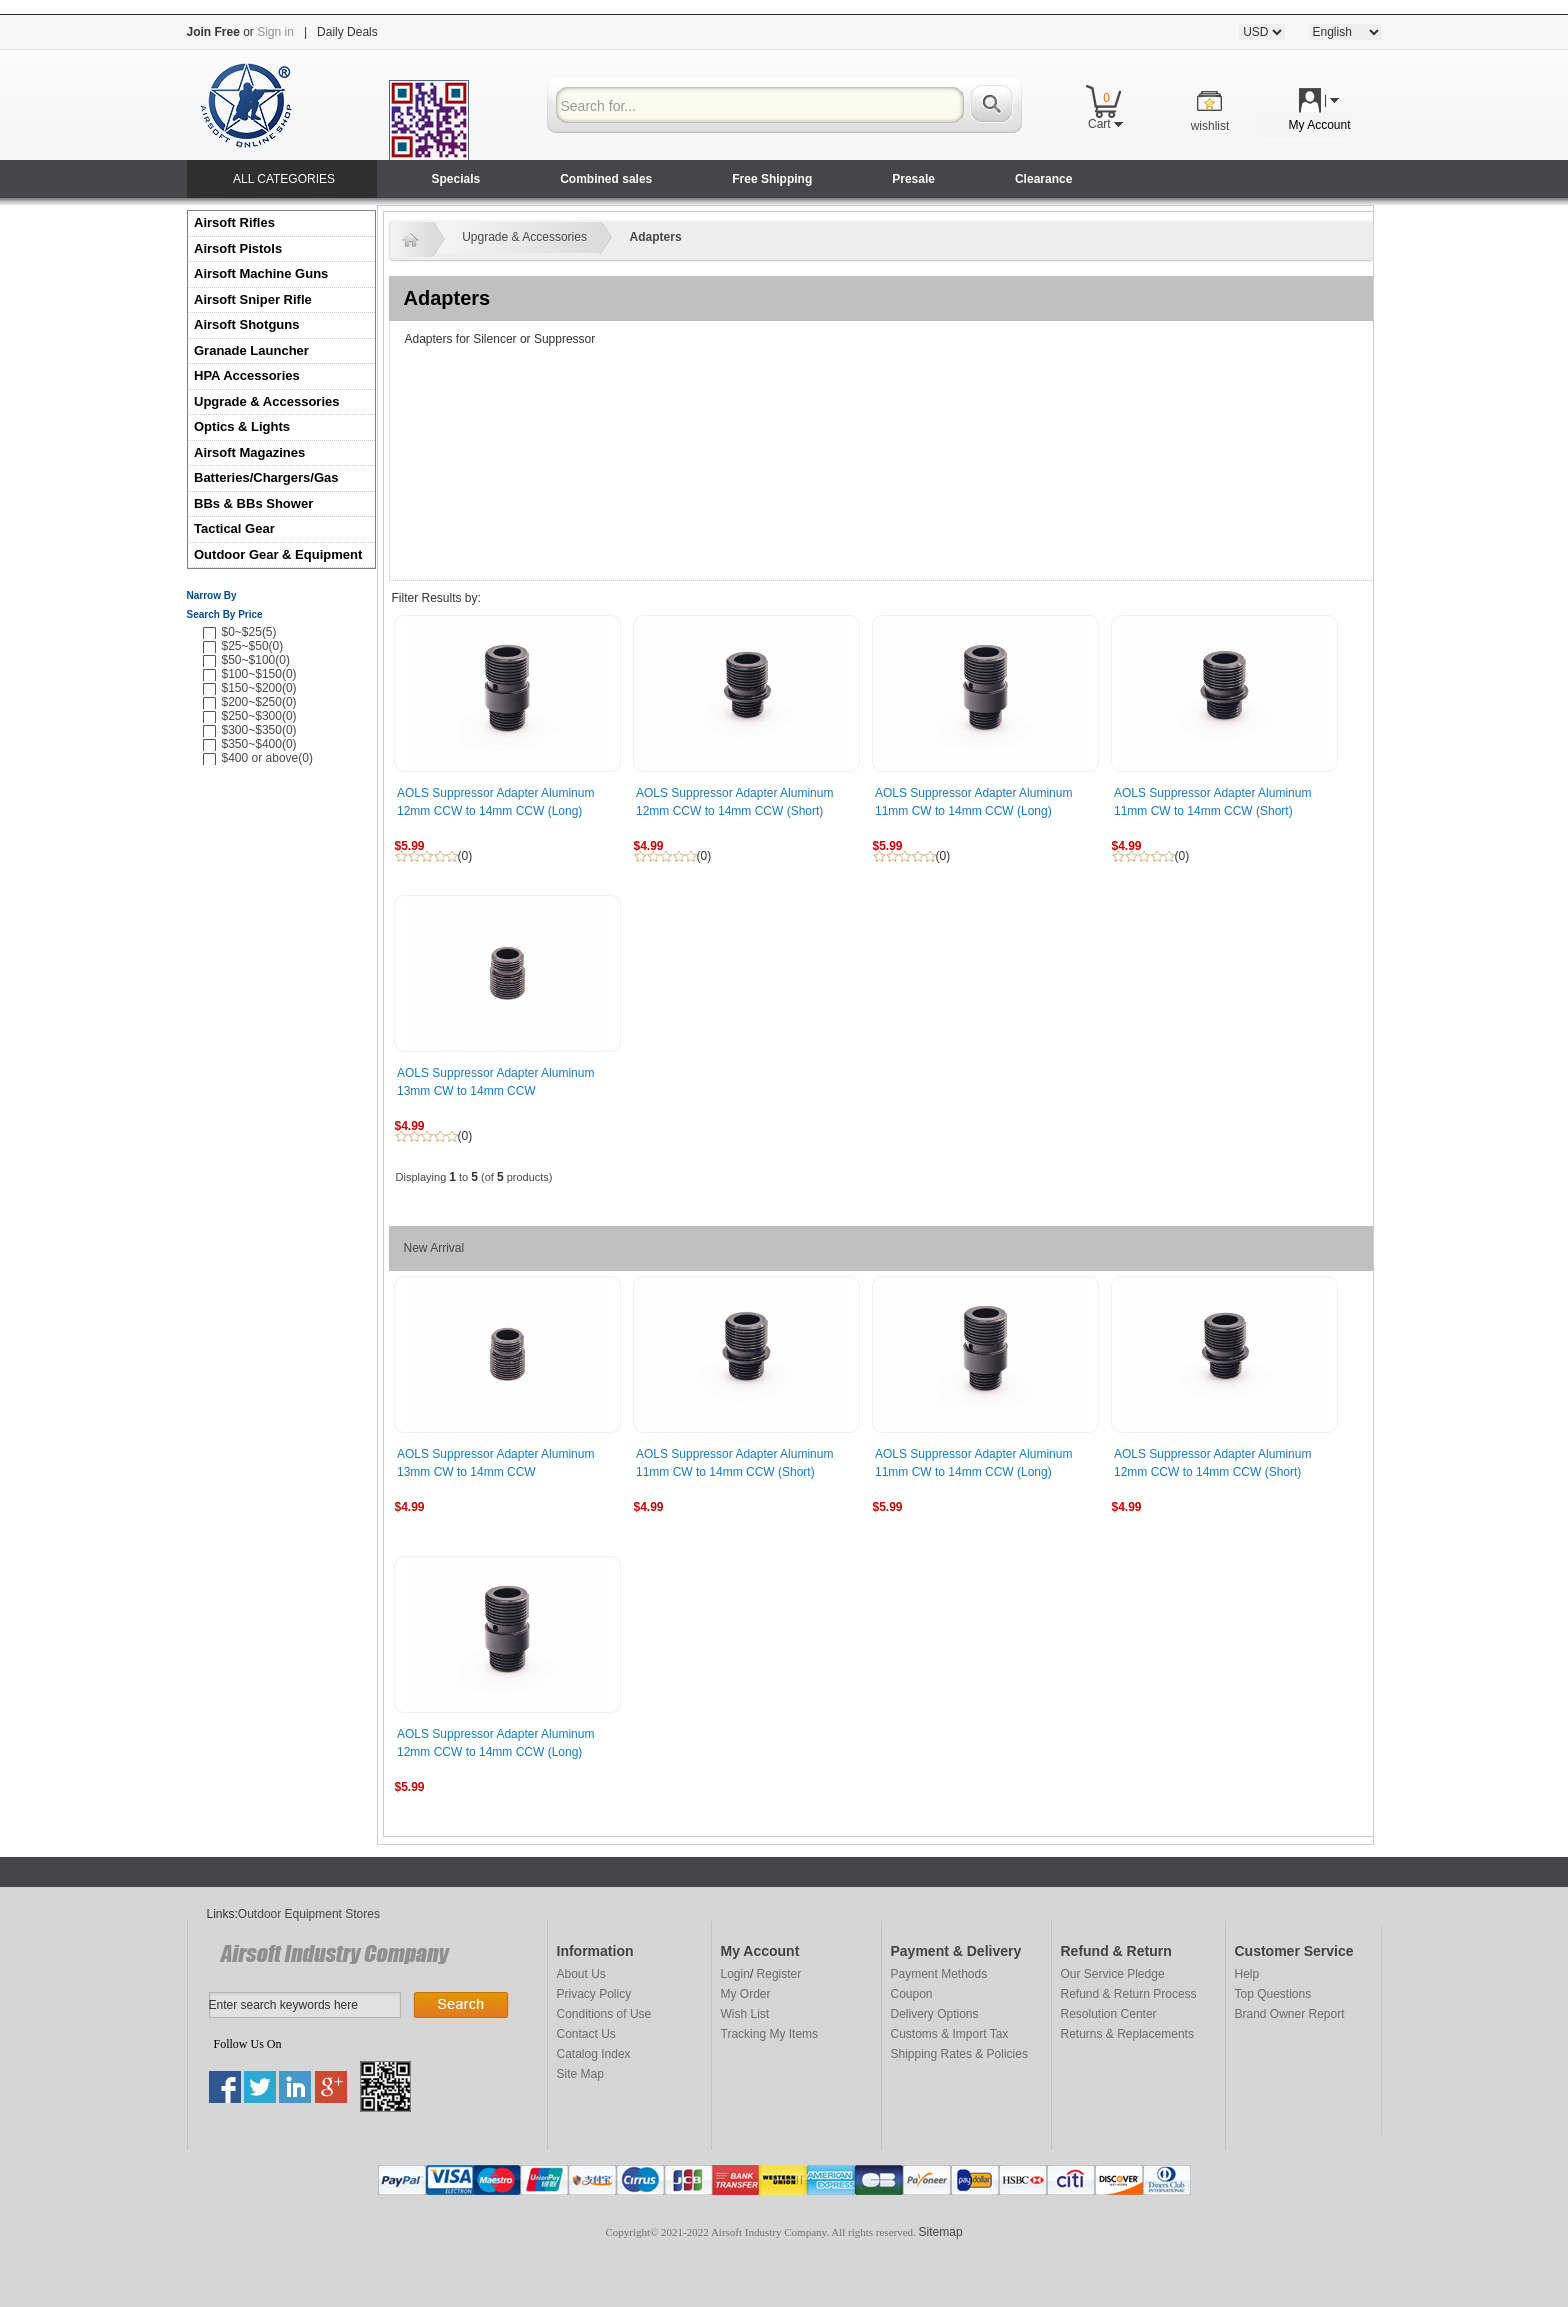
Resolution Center (1109, 2014)
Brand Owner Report (1290, 2014)
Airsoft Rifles (234, 222)
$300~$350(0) (259, 730)
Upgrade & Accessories (266, 401)
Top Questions (1273, 1994)
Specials (456, 179)
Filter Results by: (436, 598)
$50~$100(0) (256, 660)
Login (735, 1974)
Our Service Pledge (1113, 1974)
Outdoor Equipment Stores (309, 1914)
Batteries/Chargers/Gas (266, 477)
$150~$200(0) (259, 688)
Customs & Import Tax (950, 2034)
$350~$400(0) (259, 744)
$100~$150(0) (259, 674)
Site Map (580, 2074)
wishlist (1210, 126)
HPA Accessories (247, 375)
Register (779, 1974)
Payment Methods (939, 1974)
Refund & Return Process (1129, 1994)
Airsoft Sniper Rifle (253, 299)
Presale (913, 179)
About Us (581, 1974)
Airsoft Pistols (240, 248)
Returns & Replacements (1127, 2034)
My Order (746, 1994)
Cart (1105, 124)
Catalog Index (594, 2054)
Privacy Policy (594, 1994)
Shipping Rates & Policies (959, 2054)
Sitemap (941, 2232)
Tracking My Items (770, 2034)
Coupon (912, 1994)
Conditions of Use (604, 2014)
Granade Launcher (251, 350)
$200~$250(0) (259, 702)
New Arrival (434, 1248)
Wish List (745, 2014)
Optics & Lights (242, 426)
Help (1247, 1974)
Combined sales (606, 179)
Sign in (275, 32)
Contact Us (586, 2034)
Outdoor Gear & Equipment (278, 554)
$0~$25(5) (249, 632)
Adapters (656, 237)
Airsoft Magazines (249, 452)
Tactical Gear (234, 528)
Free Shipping (772, 179)
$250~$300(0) (259, 716)
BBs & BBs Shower (253, 503)
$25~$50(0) (253, 646)
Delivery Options (935, 2014)
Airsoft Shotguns (246, 324)
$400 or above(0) (267, 758)
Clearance (1043, 179)
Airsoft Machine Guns (261, 273)
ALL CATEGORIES (284, 179)
